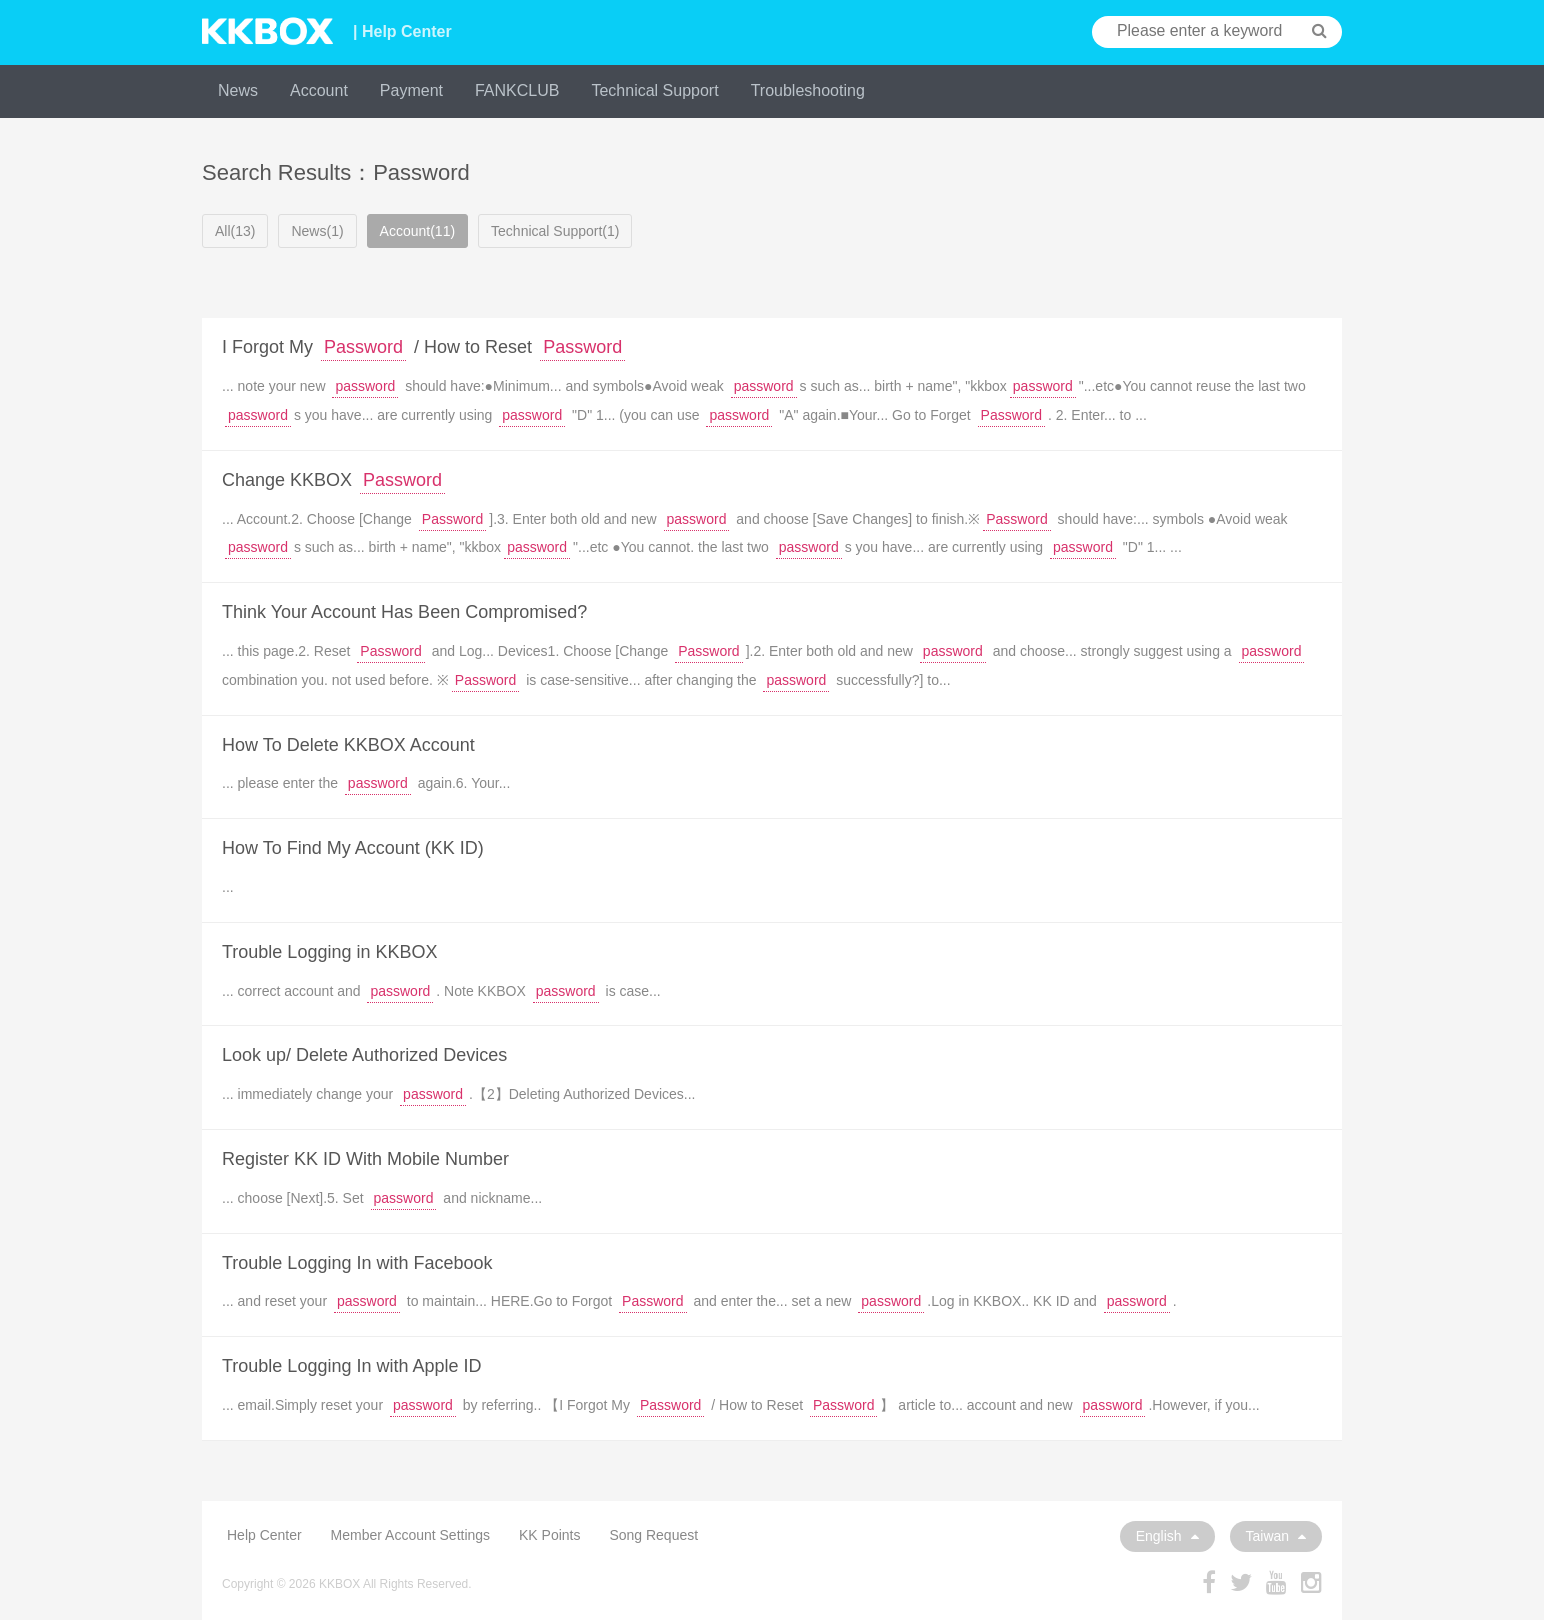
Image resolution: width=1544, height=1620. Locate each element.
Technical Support (654, 90)
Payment (411, 90)
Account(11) (417, 231)
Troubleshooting (808, 90)
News (238, 90)
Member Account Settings (411, 1535)
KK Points (549, 1535)
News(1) (317, 231)
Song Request (653, 1535)
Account (319, 90)
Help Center (264, 1535)
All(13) (235, 231)
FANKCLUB (517, 90)
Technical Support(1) (555, 231)
